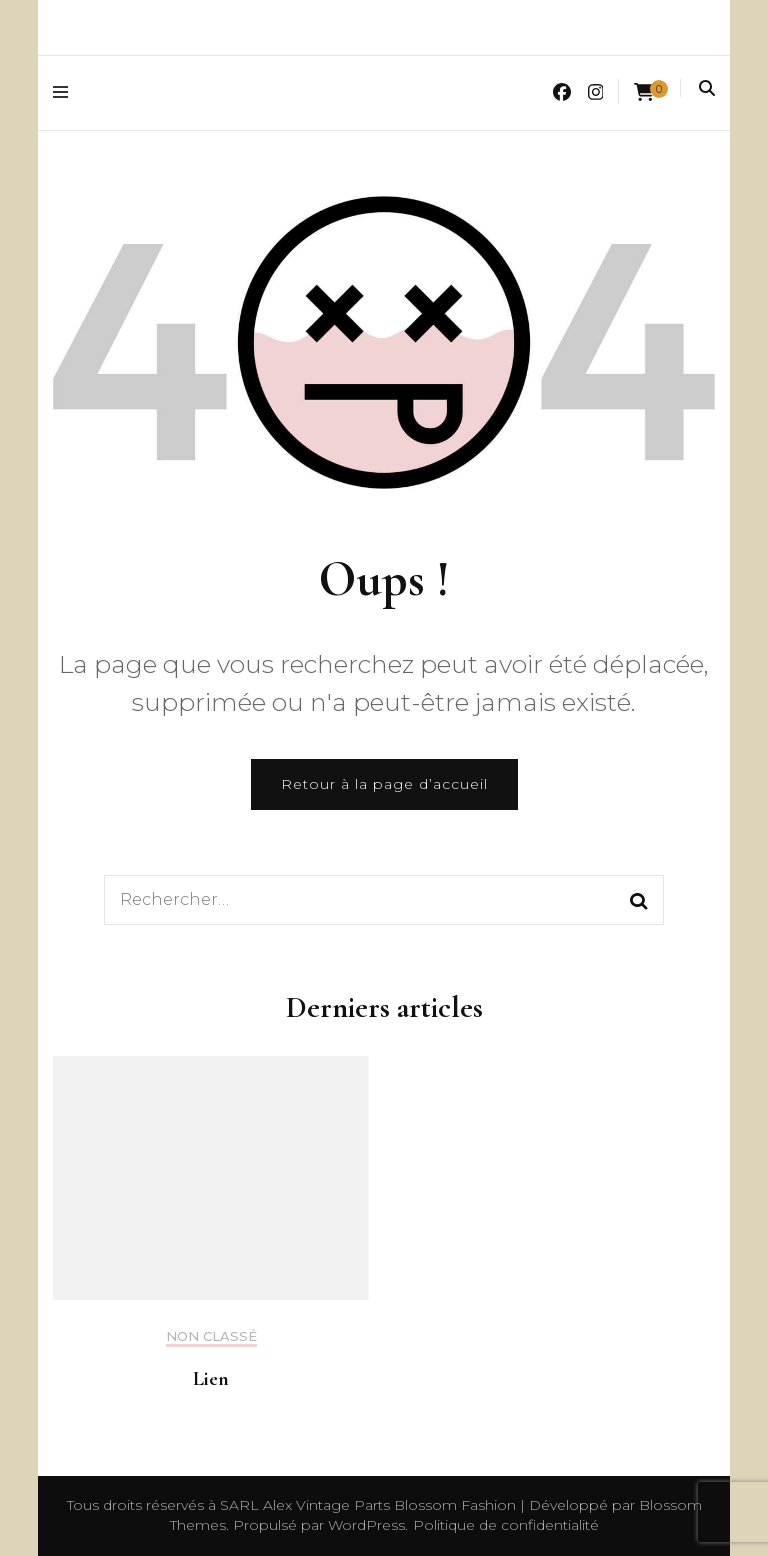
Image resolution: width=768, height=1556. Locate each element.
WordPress (366, 1525)
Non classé (211, 1336)
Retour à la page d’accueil (384, 784)
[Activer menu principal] (65, 92)
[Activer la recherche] (707, 88)
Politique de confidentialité (506, 1525)
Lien (211, 1379)
